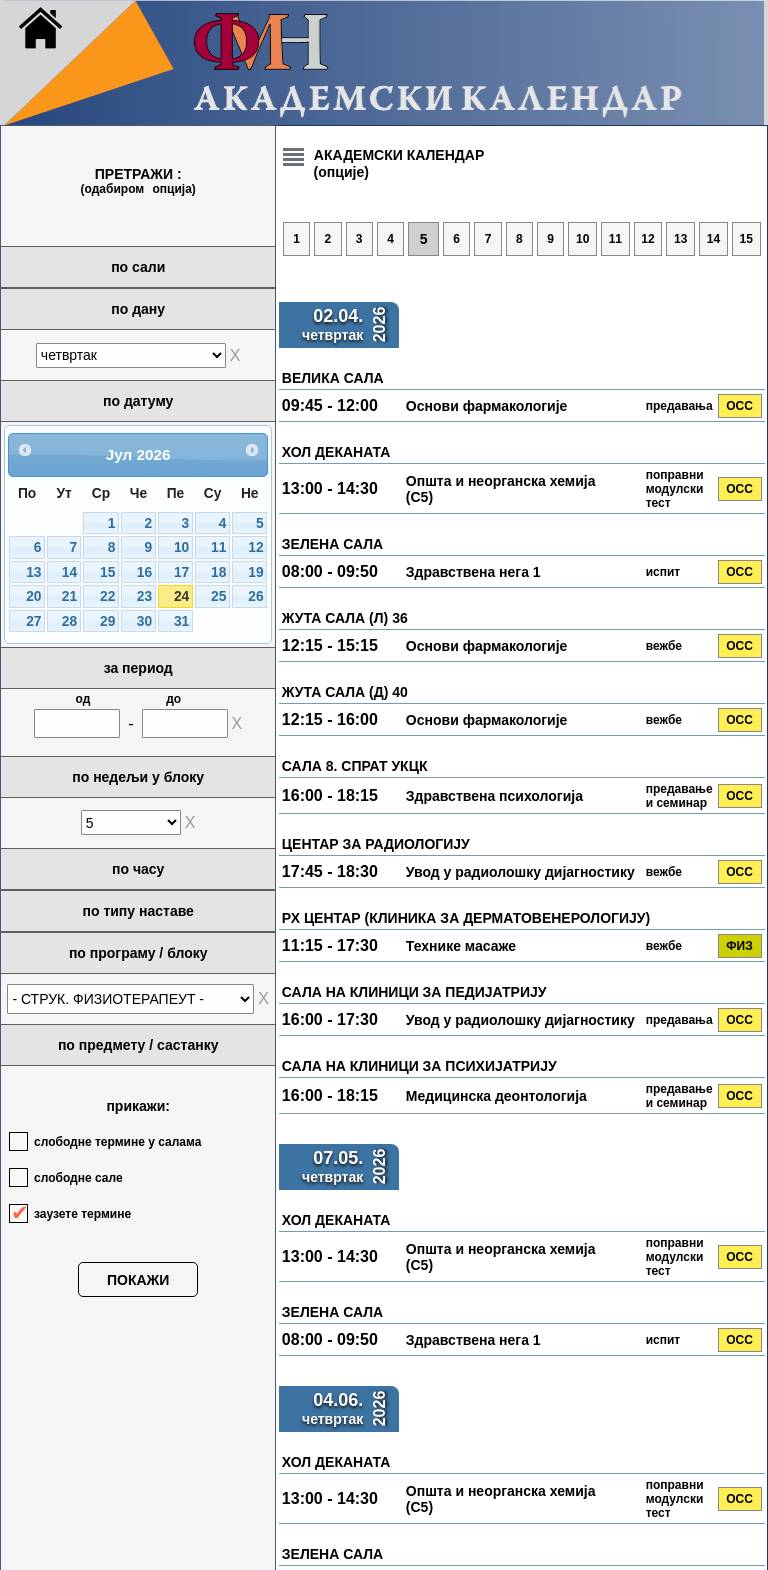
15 (107, 572)
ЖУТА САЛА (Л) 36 (345, 618)
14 (69, 572)
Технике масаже (461, 946)
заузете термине (82, 1214)
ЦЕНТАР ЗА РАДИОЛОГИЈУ (376, 844)
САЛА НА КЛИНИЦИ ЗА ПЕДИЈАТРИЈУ (414, 992)
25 (218, 596)
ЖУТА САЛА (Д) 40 (345, 692)
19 (255, 572)
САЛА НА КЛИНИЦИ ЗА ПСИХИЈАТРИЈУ (419, 1066)
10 (181, 547)
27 (33, 621)
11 (218, 547)
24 (181, 596)
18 (218, 572)
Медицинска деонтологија (496, 1096)
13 (33, 572)
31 (181, 621)
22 (107, 596)
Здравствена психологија (494, 796)
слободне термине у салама (117, 1142)
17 (181, 572)
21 (69, 596)
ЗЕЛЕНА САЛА (332, 544)
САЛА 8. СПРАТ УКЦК (355, 766)
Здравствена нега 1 (473, 572)
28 (69, 621)
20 (33, 596)
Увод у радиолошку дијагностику (520, 872)
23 (144, 596)
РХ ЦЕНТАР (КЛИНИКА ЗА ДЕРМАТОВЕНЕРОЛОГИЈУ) (466, 918)
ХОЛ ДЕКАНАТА (336, 452)
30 (144, 621)
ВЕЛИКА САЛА (333, 378)
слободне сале (78, 1178)
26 (255, 596)
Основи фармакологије (487, 406)
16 (144, 572)
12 (255, 547)
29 (107, 621)
